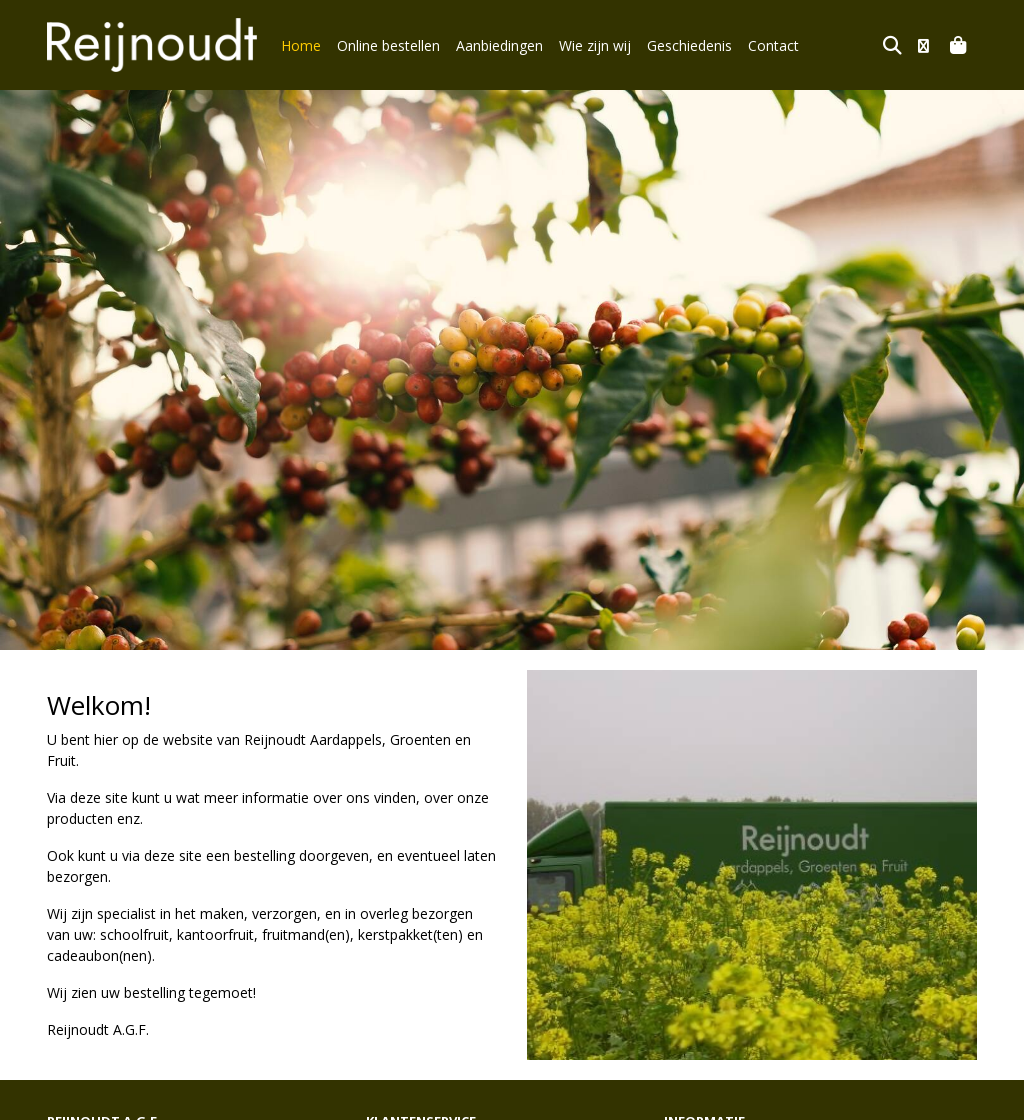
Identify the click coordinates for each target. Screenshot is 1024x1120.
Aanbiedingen (499, 45)
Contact (773, 45)
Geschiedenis (689, 45)
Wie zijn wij (595, 45)
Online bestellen (388, 45)
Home (301, 45)
